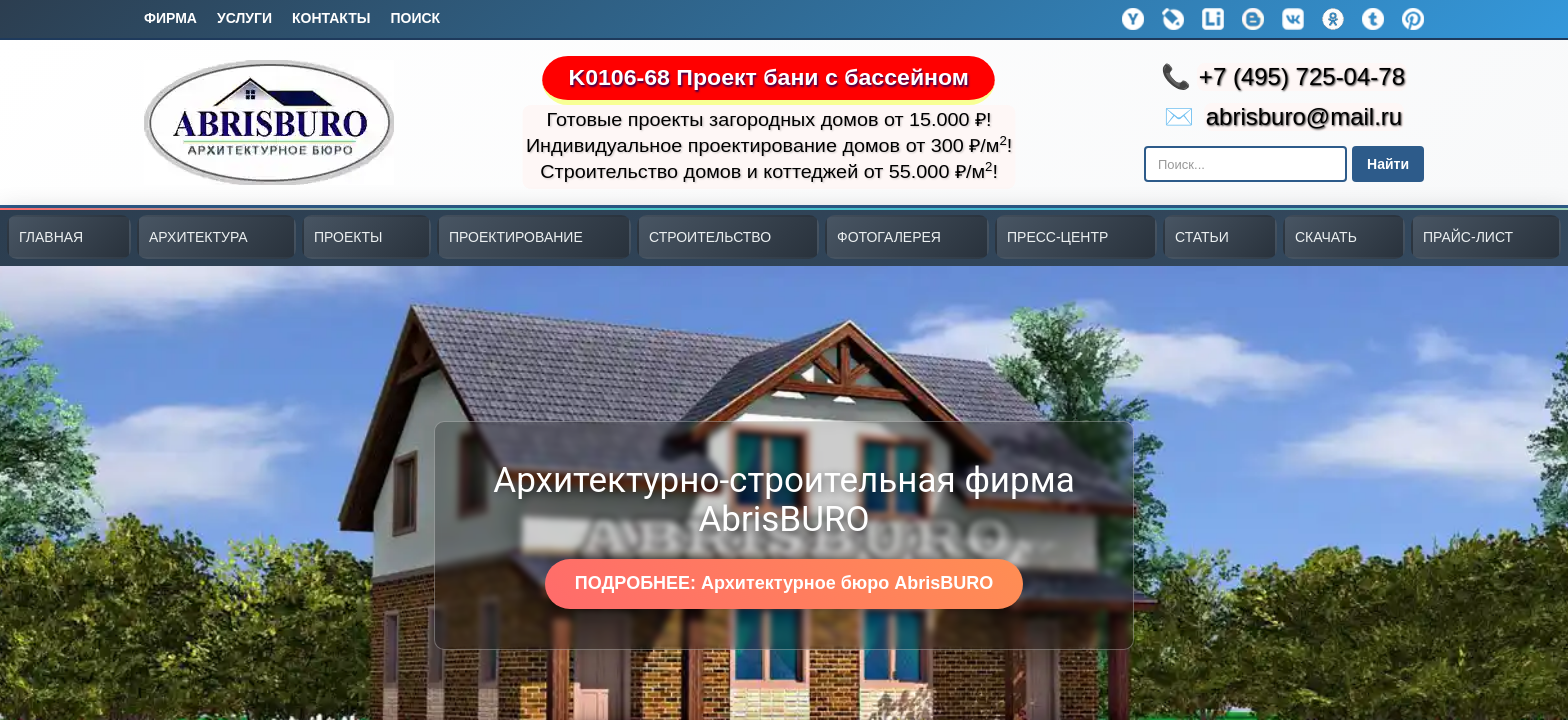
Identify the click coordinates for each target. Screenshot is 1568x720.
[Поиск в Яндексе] (1245, 164)
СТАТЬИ (1202, 237)
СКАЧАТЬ (1326, 237)
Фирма (170, 18)
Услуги (244, 18)
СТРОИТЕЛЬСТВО (710, 237)
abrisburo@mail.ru (1304, 116)
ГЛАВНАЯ (51, 237)
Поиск (415, 18)
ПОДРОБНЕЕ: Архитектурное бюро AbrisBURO (784, 583)
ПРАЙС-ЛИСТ (1468, 237)
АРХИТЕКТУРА (198, 237)
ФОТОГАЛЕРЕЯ (889, 237)
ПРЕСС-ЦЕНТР (1057, 237)
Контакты (331, 18)
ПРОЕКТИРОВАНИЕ (516, 237)
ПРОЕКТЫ (348, 237)
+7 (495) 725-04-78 (1302, 76)
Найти (1388, 164)
